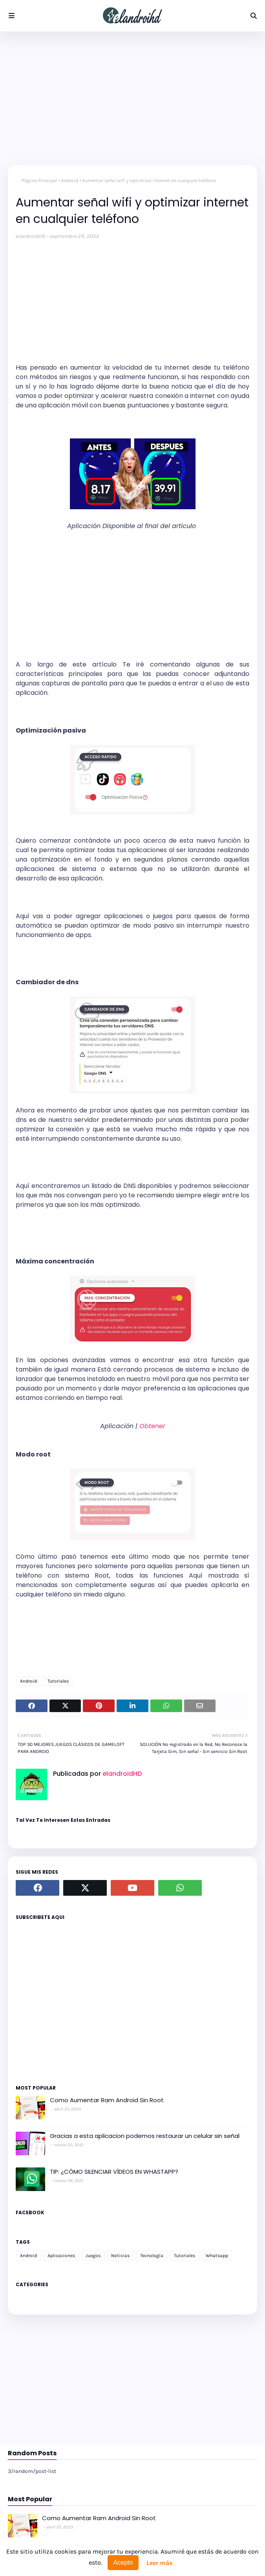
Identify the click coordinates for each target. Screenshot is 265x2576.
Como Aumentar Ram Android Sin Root (107, 2100)
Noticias (120, 2255)
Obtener (152, 1426)
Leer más (159, 2563)
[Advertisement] (132, 98)
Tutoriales (58, 1681)
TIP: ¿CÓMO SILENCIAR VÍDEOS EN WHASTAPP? (114, 2171)
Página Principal (39, 180)
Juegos (93, 2255)
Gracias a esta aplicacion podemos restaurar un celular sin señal (144, 2136)
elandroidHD (31, 236)
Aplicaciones (61, 2255)
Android (69, 180)
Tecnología (151, 2255)
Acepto (123, 2562)
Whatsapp (217, 2255)
